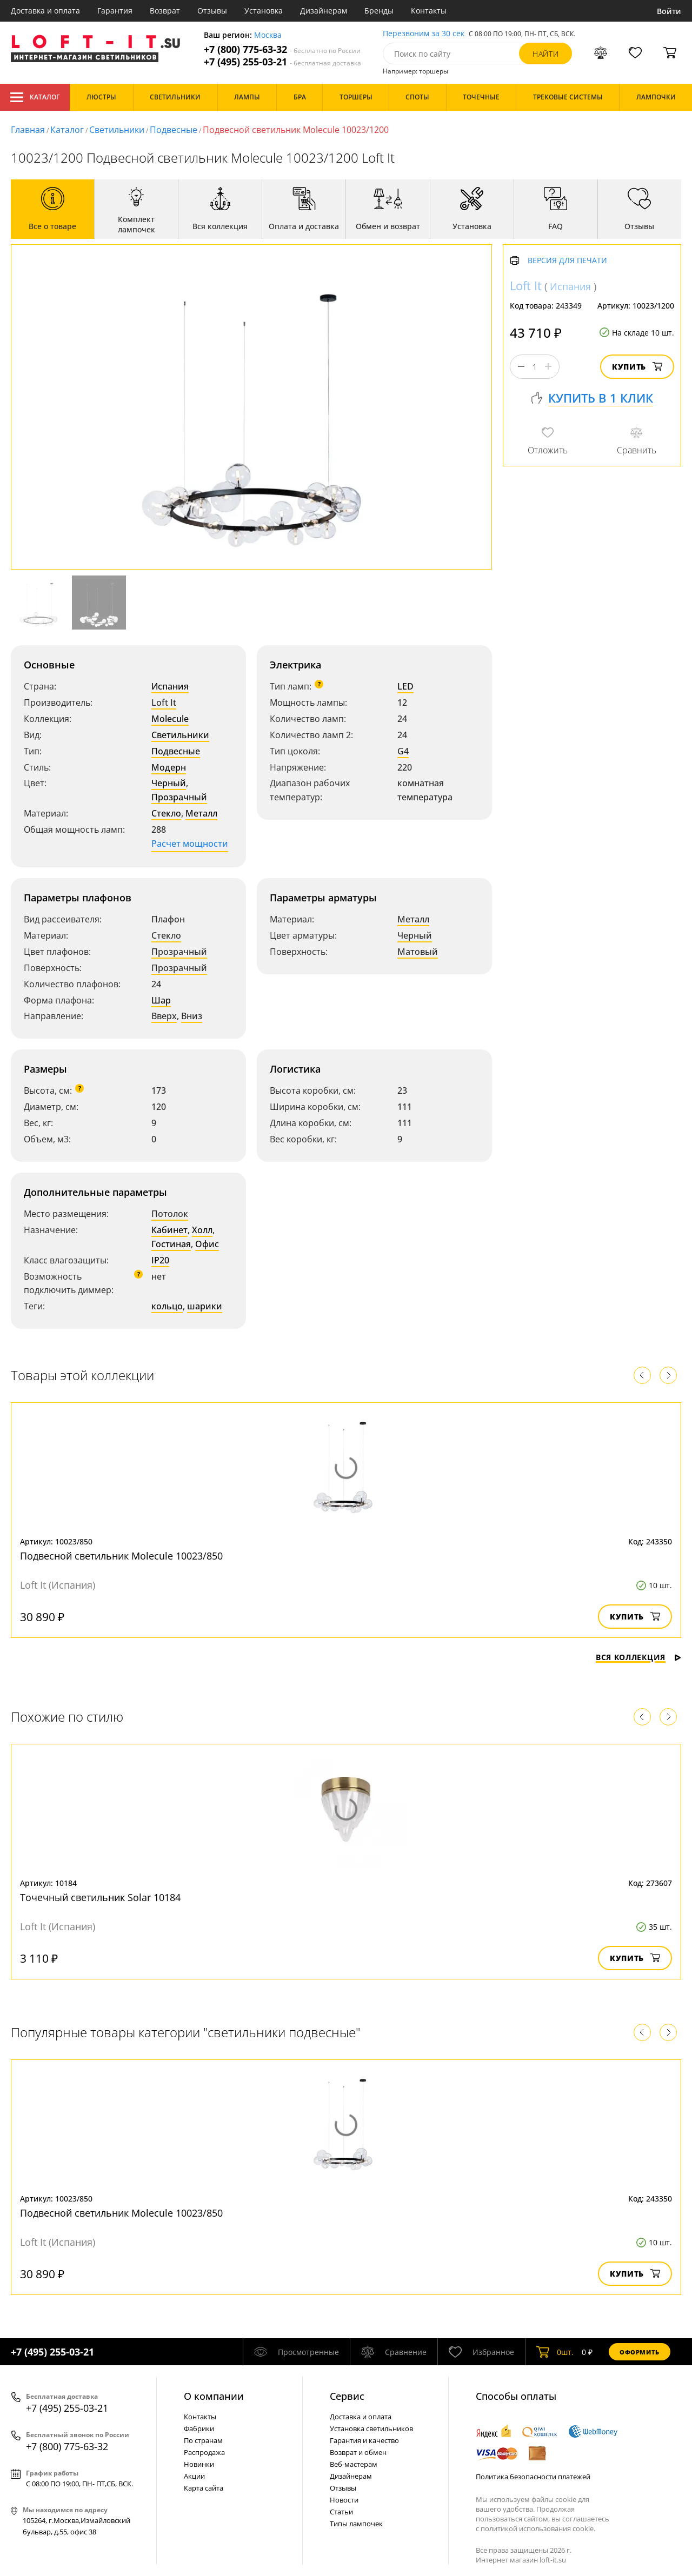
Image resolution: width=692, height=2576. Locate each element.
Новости (344, 2500)
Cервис (347, 2396)
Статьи (341, 2512)
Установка (263, 10)
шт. (555, 2351)
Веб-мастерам (353, 2464)
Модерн (168, 767)
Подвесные (173, 130)
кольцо (167, 1306)
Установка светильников (371, 2428)
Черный (168, 783)
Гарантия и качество (364, 2440)
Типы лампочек (356, 2523)
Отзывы (212, 10)
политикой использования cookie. (538, 2528)
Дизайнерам (323, 10)
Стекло (166, 813)
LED (405, 686)
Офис (207, 1244)
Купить (637, 367)
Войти (669, 11)
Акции (194, 2476)
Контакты (429, 10)
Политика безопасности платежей (533, 2476)
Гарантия (114, 10)
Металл (201, 813)
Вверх (164, 1016)
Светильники (116, 130)
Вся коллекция (638, 1657)
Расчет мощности (189, 843)
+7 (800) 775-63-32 (282, 49)
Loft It (163, 702)
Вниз (191, 1016)
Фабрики (199, 2428)
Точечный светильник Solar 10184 (100, 1897)
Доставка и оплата (45, 10)
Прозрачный (179, 797)
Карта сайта (203, 2488)
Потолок (169, 1214)
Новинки (199, 2464)
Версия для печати (567, 260)
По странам (203, 2440)
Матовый (417, 952)
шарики (204, 1306)
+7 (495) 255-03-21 (282, 62)
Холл (202, 1230)
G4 (403, 751)
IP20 (160, 1260)
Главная (28, 130)
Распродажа (204, 2452)
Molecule (170, 719)
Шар (161, 1000)
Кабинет (169, 1230)
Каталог (34, 97)
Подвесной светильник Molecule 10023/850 (121, 1555)
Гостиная (171, 1244)
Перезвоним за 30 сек (423, 33)
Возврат (165, 10)
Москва (268, 35)
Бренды (379, 10)
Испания (170, 686)
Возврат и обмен (358, 2452)
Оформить (640, 2352)
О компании (214, 2396)
